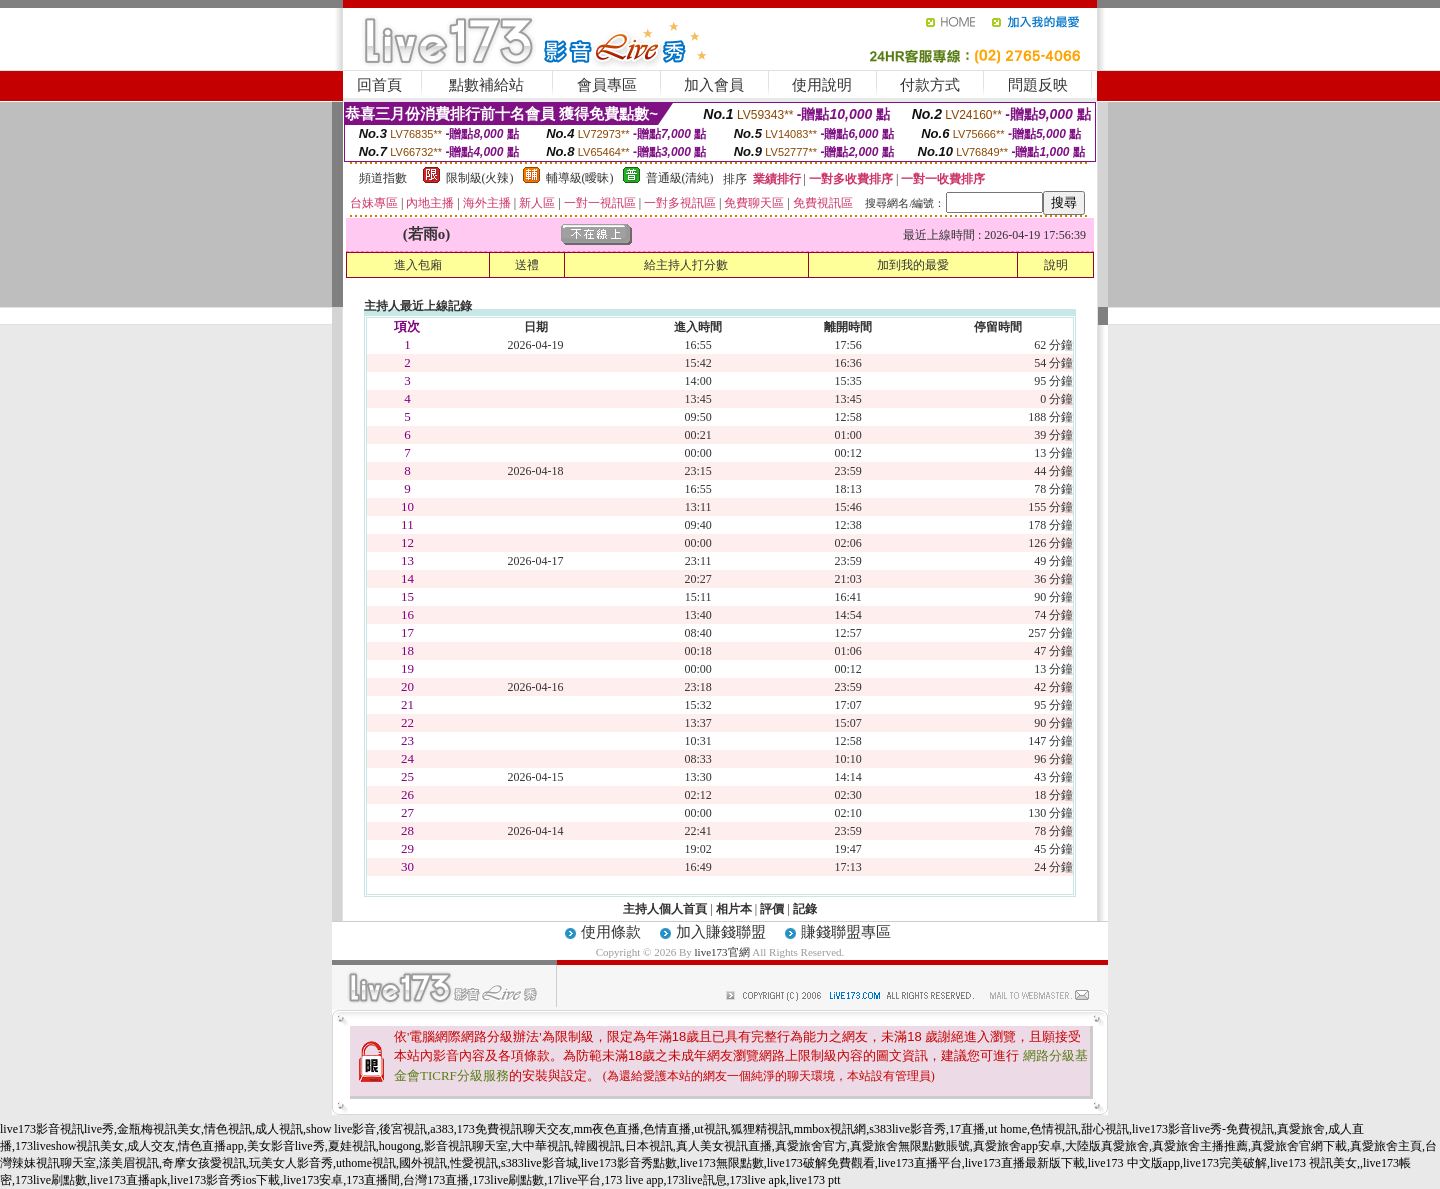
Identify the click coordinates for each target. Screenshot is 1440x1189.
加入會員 (714, 85)
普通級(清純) (680, 178)
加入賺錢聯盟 (721, 932)
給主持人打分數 (686, 265)
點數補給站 (486, 85)
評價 (772, 909)
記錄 (805, 909)
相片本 (734, 909)
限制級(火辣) (480, 178)
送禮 (527, 265)
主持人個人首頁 (665, 909)
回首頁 (379, 85)
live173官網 (722, 952)
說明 (1056, 265)
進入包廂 (418, 265)
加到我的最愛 (913, 265)
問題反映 (1038, 85)
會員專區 (607, 85)
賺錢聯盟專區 (846, 932)
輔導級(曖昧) (580, 178)
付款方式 (930, 85)
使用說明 (822, 85)
